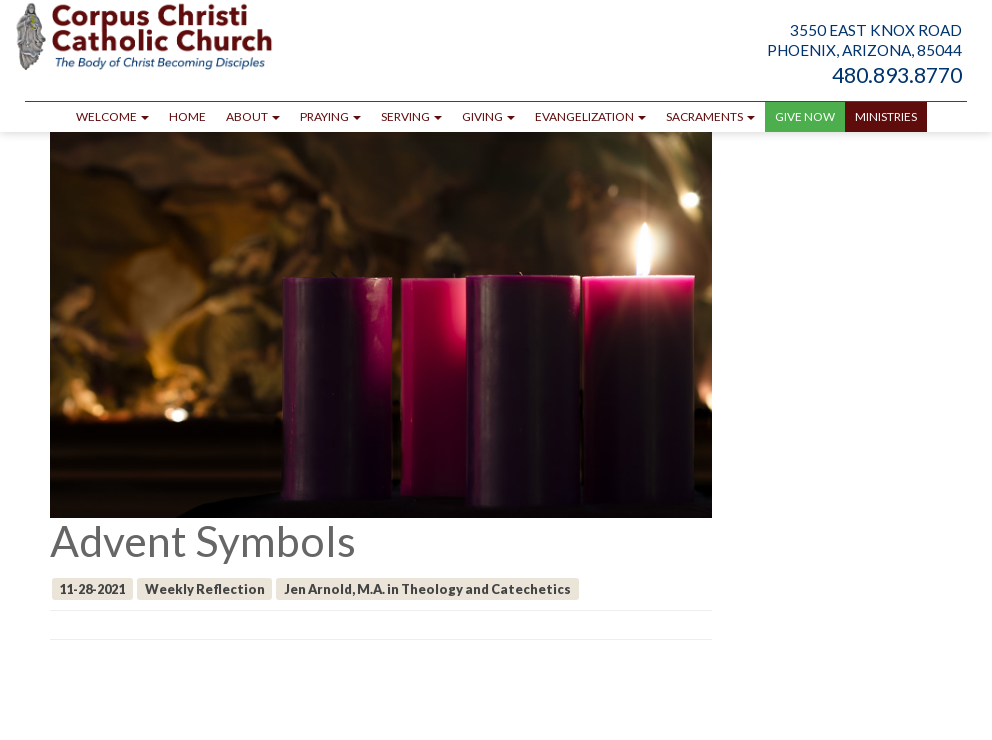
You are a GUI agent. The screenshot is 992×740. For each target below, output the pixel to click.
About (253, 116)
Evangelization (590, 116)
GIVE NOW (805, 116)
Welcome (112, 116)
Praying (330, 116)
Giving (488, 116)
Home (187, 116)
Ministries (886, 116)
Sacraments (710, 116)
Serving (411, 116)
